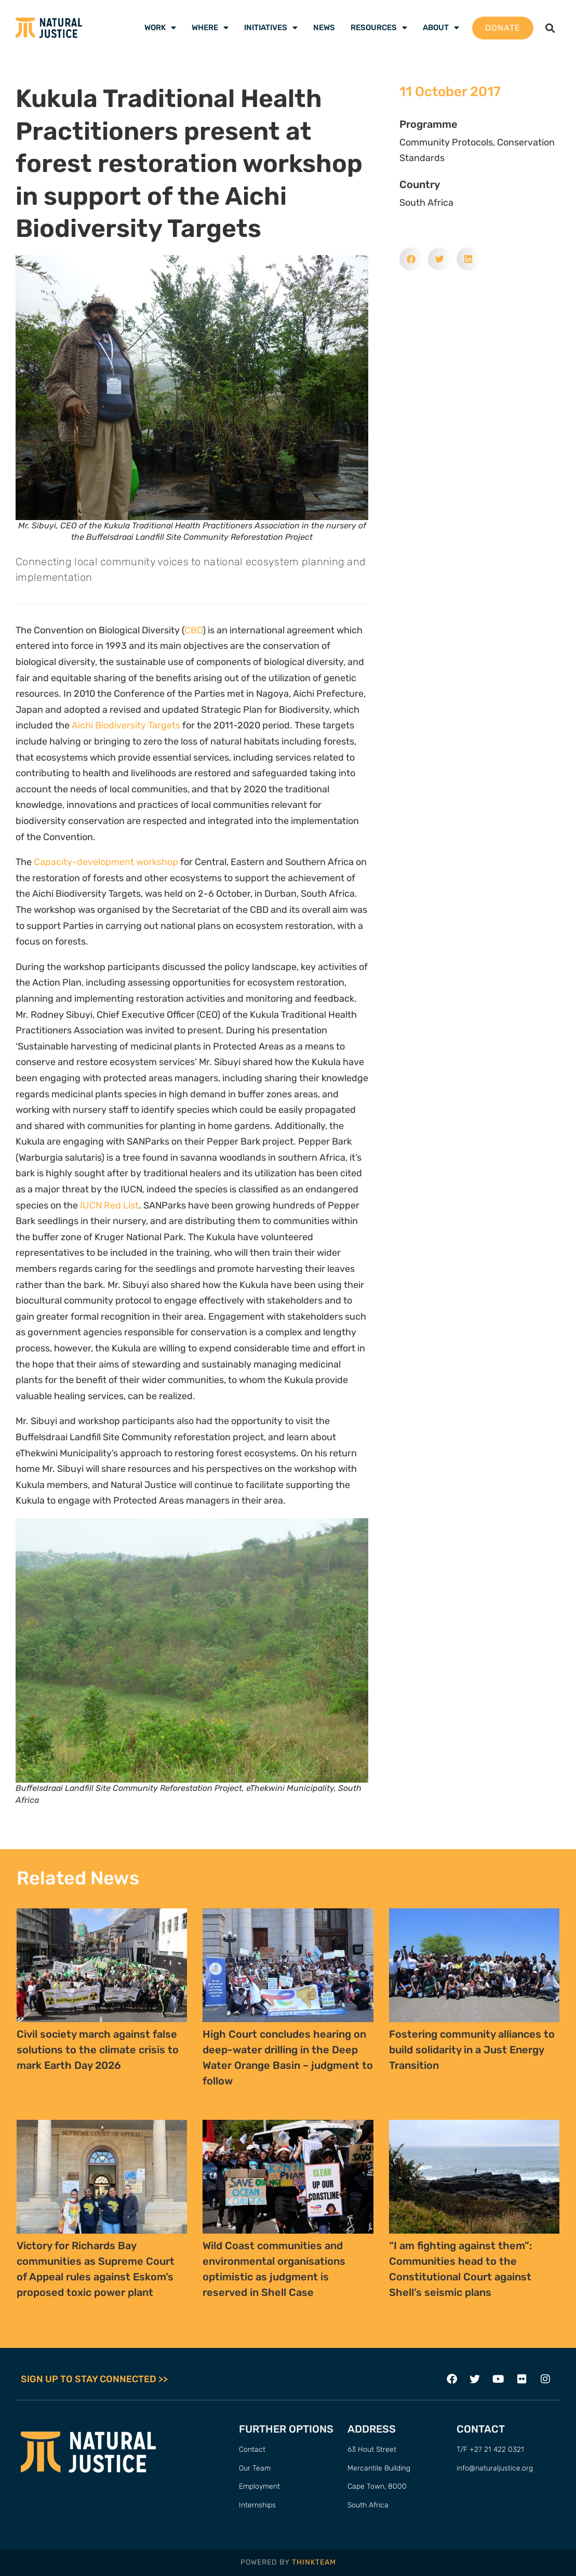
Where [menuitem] (210, 27)
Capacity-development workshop (106, 862)
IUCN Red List (109, 1205)
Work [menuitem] (160, 27)
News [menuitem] (324, 27)
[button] (549, 27)
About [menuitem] (441, 27)
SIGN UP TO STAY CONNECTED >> (94, 2379)
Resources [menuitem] (379, 27)
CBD (193, 630)
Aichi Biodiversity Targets (126, 725)
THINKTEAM (314, 2562)
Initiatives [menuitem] (271, 27)
